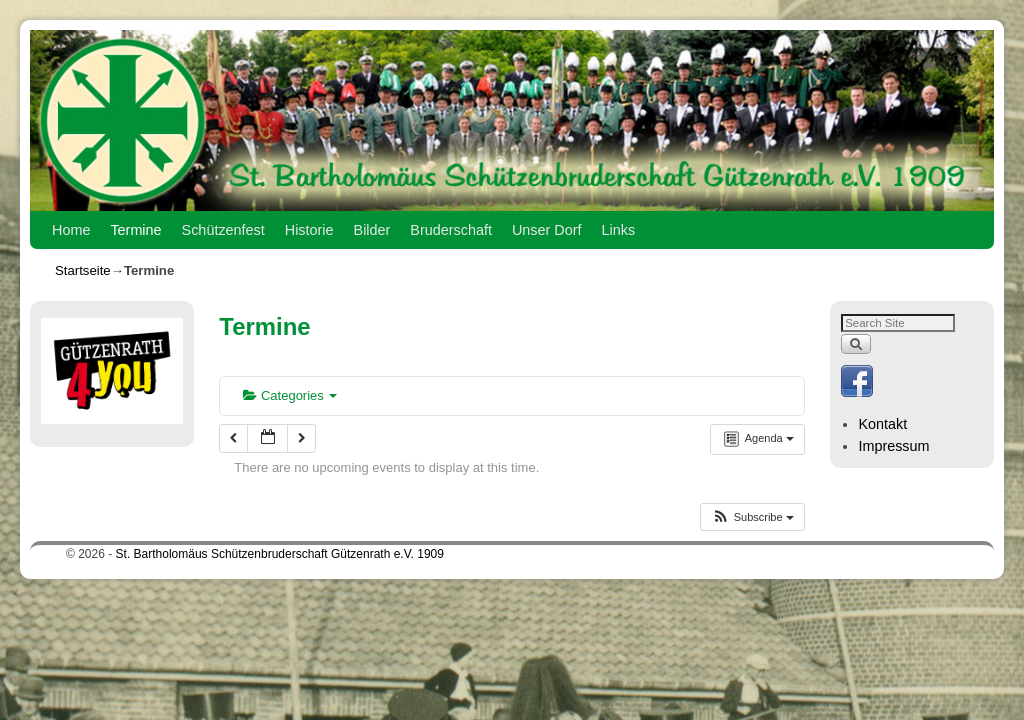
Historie (309, 230)
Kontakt (882, 424)
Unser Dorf (547, 230)
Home (71, 230)
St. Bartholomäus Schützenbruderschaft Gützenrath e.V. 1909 (280, 554)
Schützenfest (223, 230)
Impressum (893, 446)
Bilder (372, 230)
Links (619, 230)
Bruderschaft (451, 230)
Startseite (83, 270)
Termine (135, 230)
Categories (290, 395)
